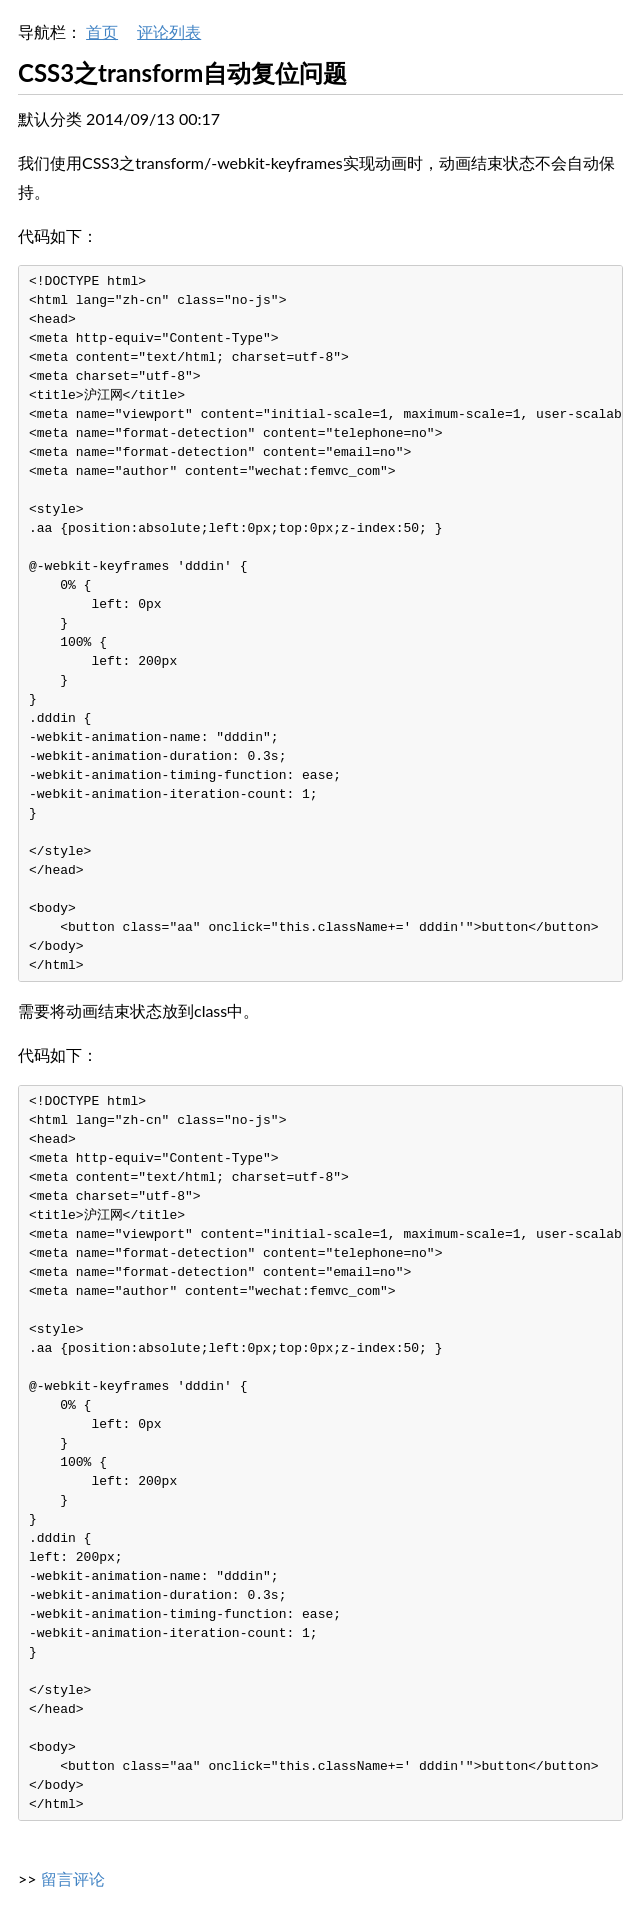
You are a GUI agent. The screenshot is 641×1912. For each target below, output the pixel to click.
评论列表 (169, 31)
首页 (102, 31)
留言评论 (73, 1878)
